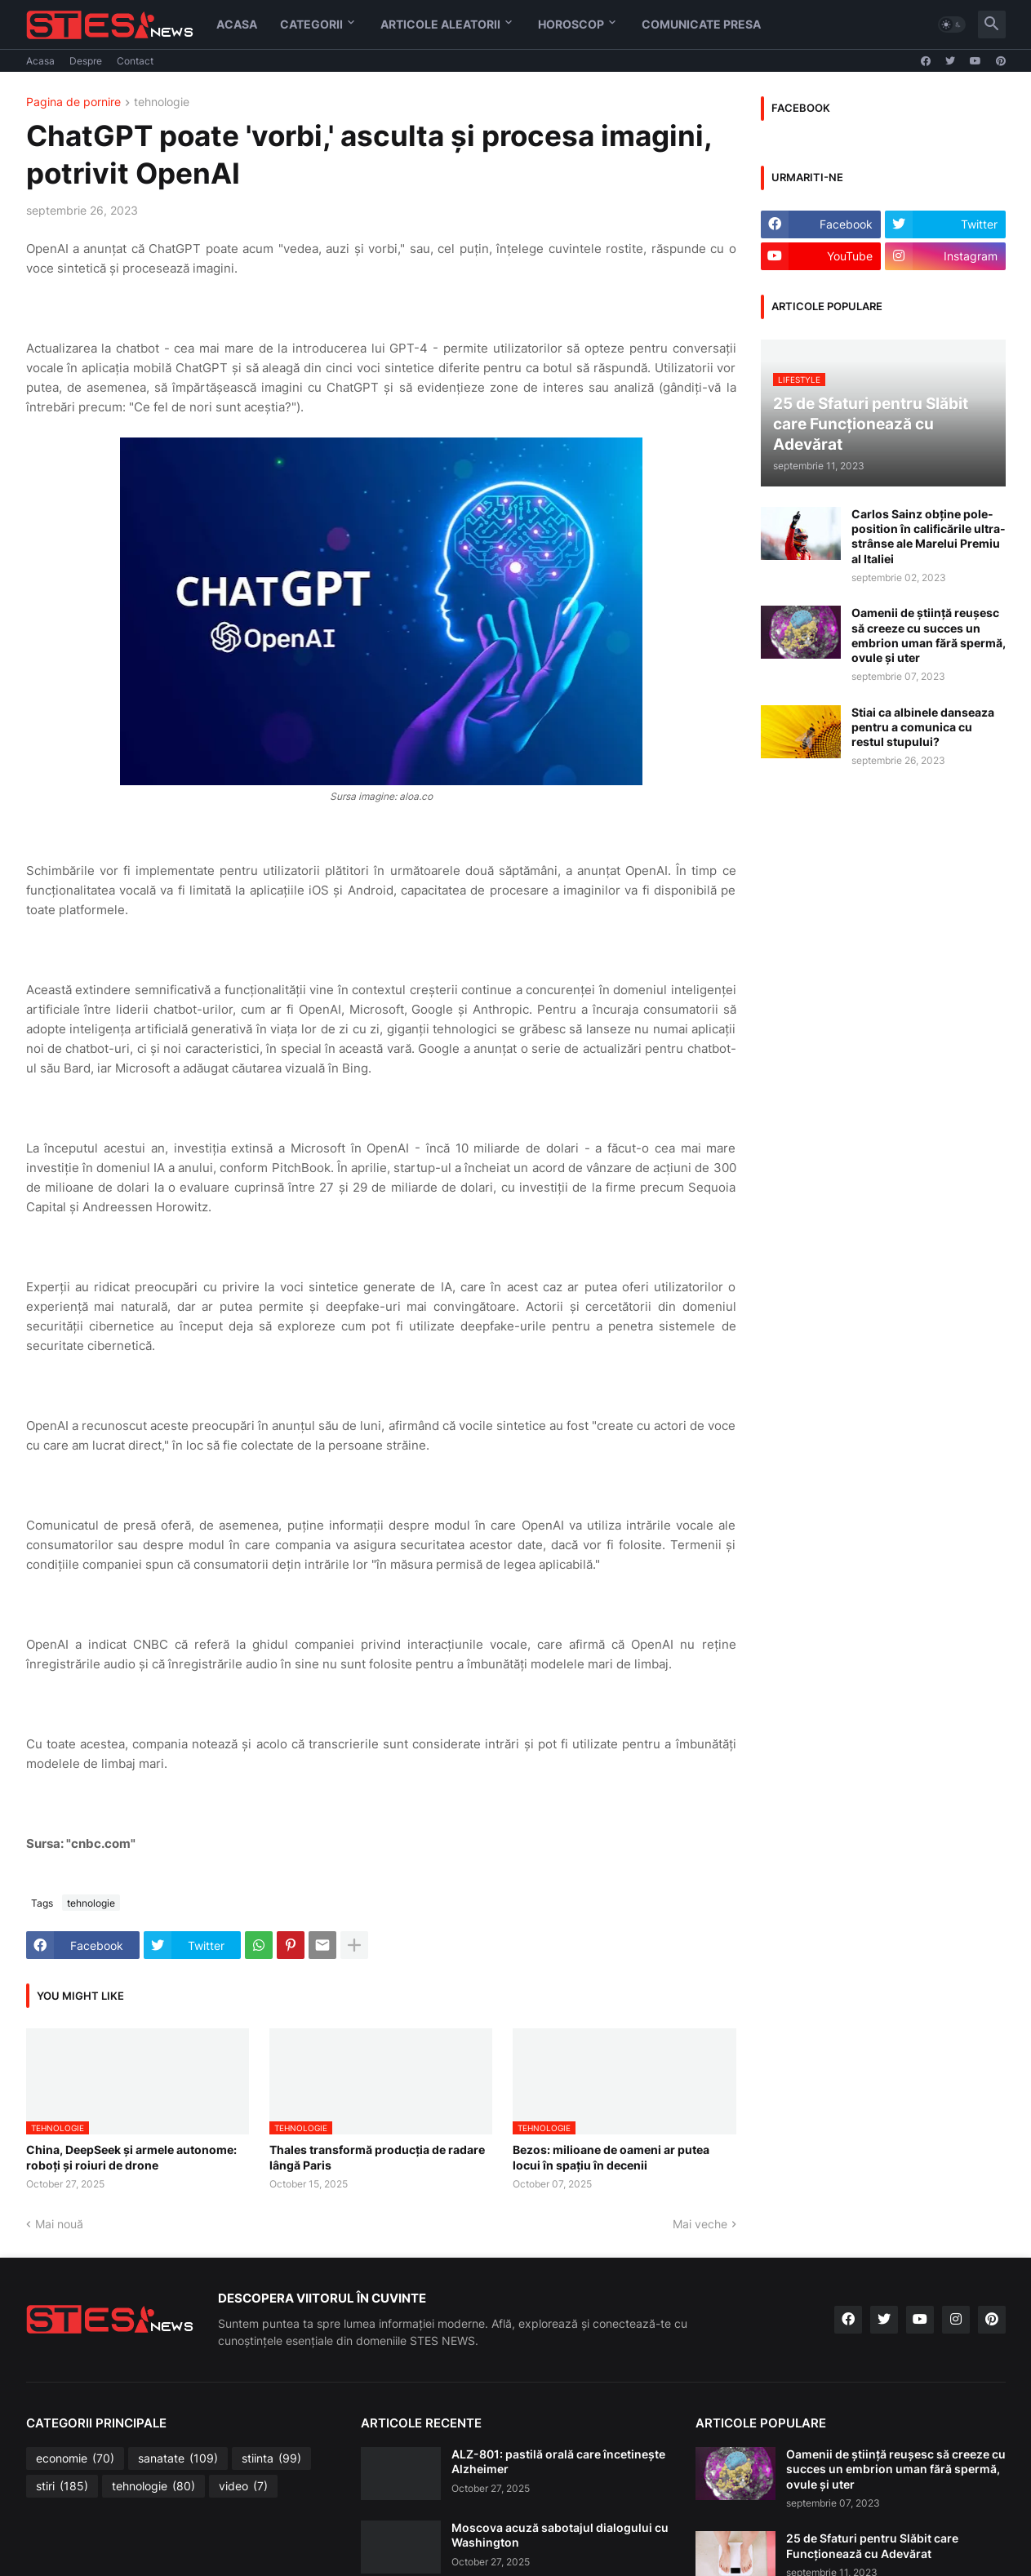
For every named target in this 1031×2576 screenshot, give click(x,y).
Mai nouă (59, 2224)
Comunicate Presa (701, 24)
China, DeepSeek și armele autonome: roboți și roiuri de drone (131, 2157)
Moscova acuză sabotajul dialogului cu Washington (560, 2534)
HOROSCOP (571, 24)
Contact (135, 61)
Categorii (311, 24)
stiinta (271, 2458)
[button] (952, 24)
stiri (62, 2486)
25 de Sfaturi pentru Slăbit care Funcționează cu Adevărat (872, 2545)
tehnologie (161, 102)
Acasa (236, 24)
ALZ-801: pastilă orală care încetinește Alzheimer (558, 2461)
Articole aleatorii (440, 24)
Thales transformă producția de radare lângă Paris (377, 2157)
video (243, 2486)
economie (75, 2458)
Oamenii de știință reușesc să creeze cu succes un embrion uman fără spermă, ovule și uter (928, 635)
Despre (85, 61)
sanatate (178, 2458)
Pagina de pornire (73, 102)
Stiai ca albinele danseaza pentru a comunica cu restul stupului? (922, 726)
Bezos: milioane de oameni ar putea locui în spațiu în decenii (611, 2157)
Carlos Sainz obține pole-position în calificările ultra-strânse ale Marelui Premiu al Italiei (928, 536)
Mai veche (700, 2224)
